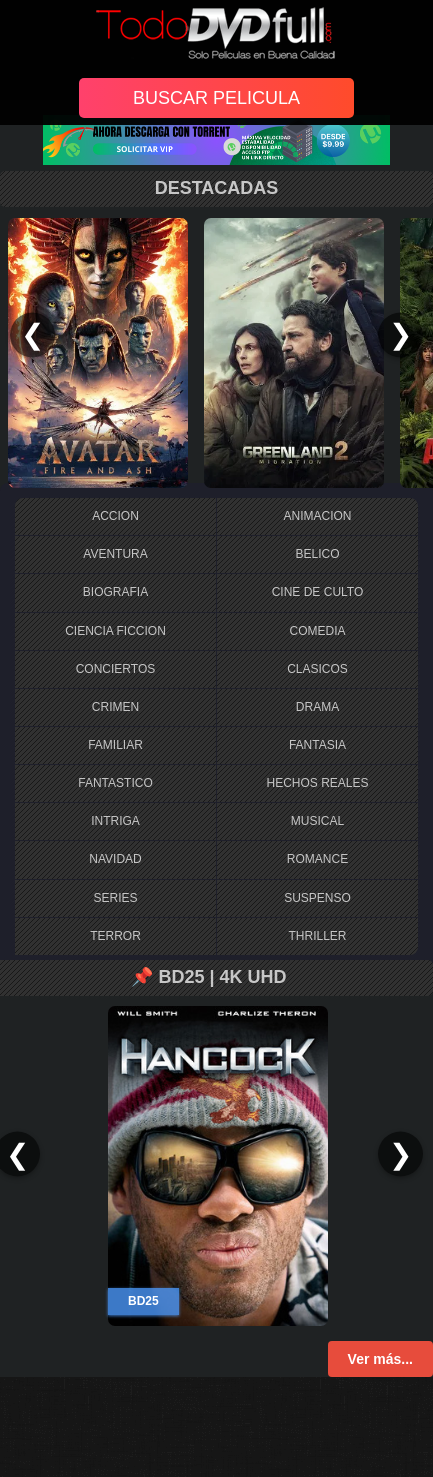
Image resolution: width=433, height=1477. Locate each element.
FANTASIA (317, 745)
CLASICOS (317, 669)
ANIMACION (317, 516)
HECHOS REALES (317, 783)
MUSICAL (317, 821)
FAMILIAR (115, 745)
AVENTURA (115, 554)
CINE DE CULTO (318, 592)
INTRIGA (115, 821)
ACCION (115, 516)
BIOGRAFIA (115, 592)
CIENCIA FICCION (115, 631)
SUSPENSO (317, 898)
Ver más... (380, 1359)
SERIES (115, 898)
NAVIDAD (115, 859)
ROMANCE (317, 859)
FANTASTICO (115, 783)
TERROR (115, 936)
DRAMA (317, 707)
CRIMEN (115, 707)
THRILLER (317, 936)
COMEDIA (317, 631)
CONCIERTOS (116, 669)
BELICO (317, 554)
